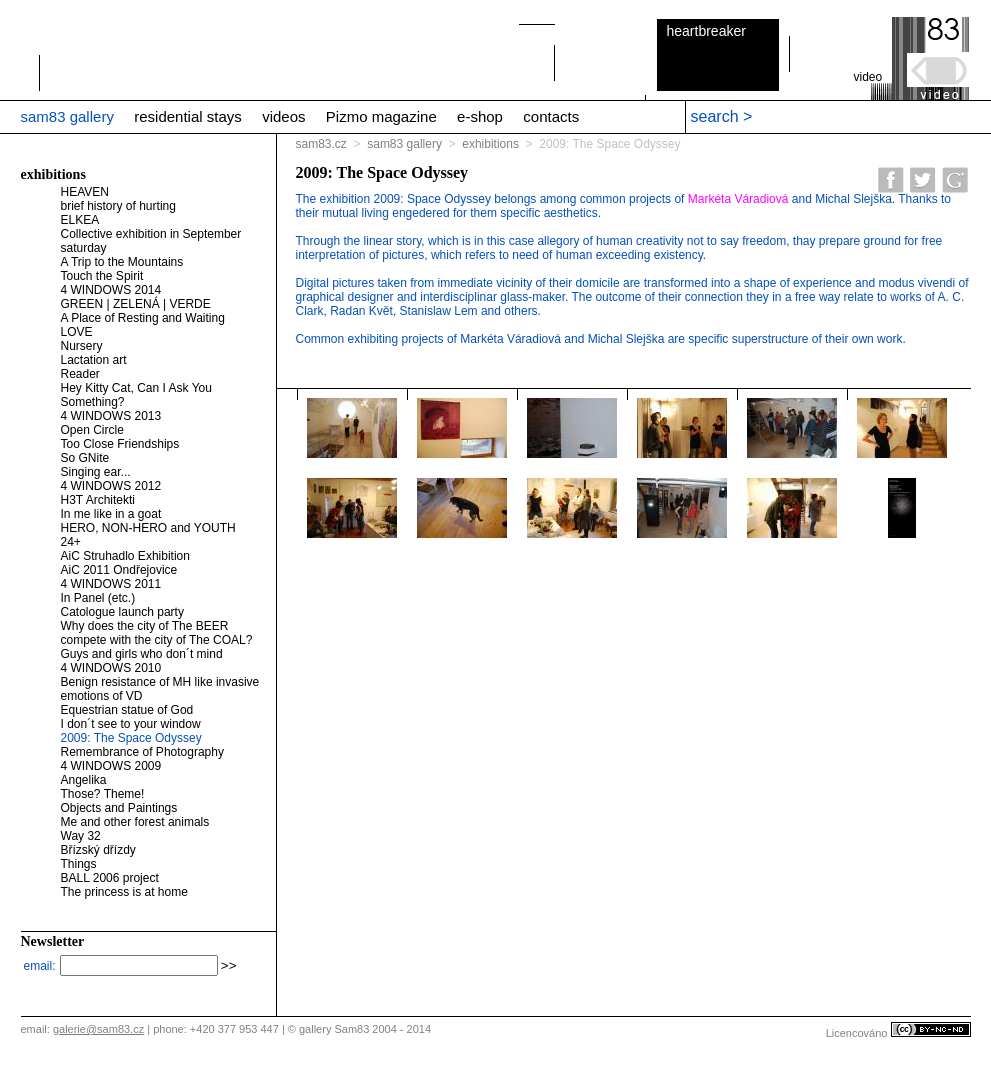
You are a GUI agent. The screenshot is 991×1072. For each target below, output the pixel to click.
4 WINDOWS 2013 (111, 416)
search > (722, 116)
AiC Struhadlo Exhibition (125, 556)
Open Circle (92, 430)
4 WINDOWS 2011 (111, 584)
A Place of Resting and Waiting (143, 318)
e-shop (480, 116)
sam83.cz (321, 144)
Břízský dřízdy (98, 850)
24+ (71, 542)
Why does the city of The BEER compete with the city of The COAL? (157, 633)
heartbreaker (706, 31)
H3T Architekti (98, 500)
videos (283, 116)
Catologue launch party (122, 612)
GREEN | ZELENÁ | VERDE (136, 304)
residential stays (188, 116)
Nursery (82, 346)
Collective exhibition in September (151, 234)
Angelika (84, 780)
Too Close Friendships (120, 444)
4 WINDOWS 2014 (111, 290)
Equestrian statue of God (127, 710)
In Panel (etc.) (98, 598)
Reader (80, 374)
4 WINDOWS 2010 (111, 668)
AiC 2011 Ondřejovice (119, 570)
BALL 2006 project (110, 878)
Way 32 (81, 836)
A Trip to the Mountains (122, 262)
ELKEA (80, 220)
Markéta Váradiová (738, 199)
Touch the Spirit (102, 276)
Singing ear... (96, 472)
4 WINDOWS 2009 (111, 766)
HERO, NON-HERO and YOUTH (148, 528)
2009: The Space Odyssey (131, 738)
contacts (551, 116)
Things (79, 864)
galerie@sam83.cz (98, 1029)
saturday (84, 248)
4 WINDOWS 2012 (111, 486)
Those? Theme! (103, 794)
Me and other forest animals (135, 822)
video (868, 77)
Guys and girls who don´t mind (142, 654)
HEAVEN (85, 192)
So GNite (85, 458)
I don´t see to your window (131, 724)
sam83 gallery (67, 116)
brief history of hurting (118, 206)
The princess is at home (124, 892)
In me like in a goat (111, 514)
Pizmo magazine (381, 116)
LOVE (77, 332)
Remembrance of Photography (142, 752)
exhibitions (490, 144)
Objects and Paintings (119, 808)
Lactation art (94, 360)
